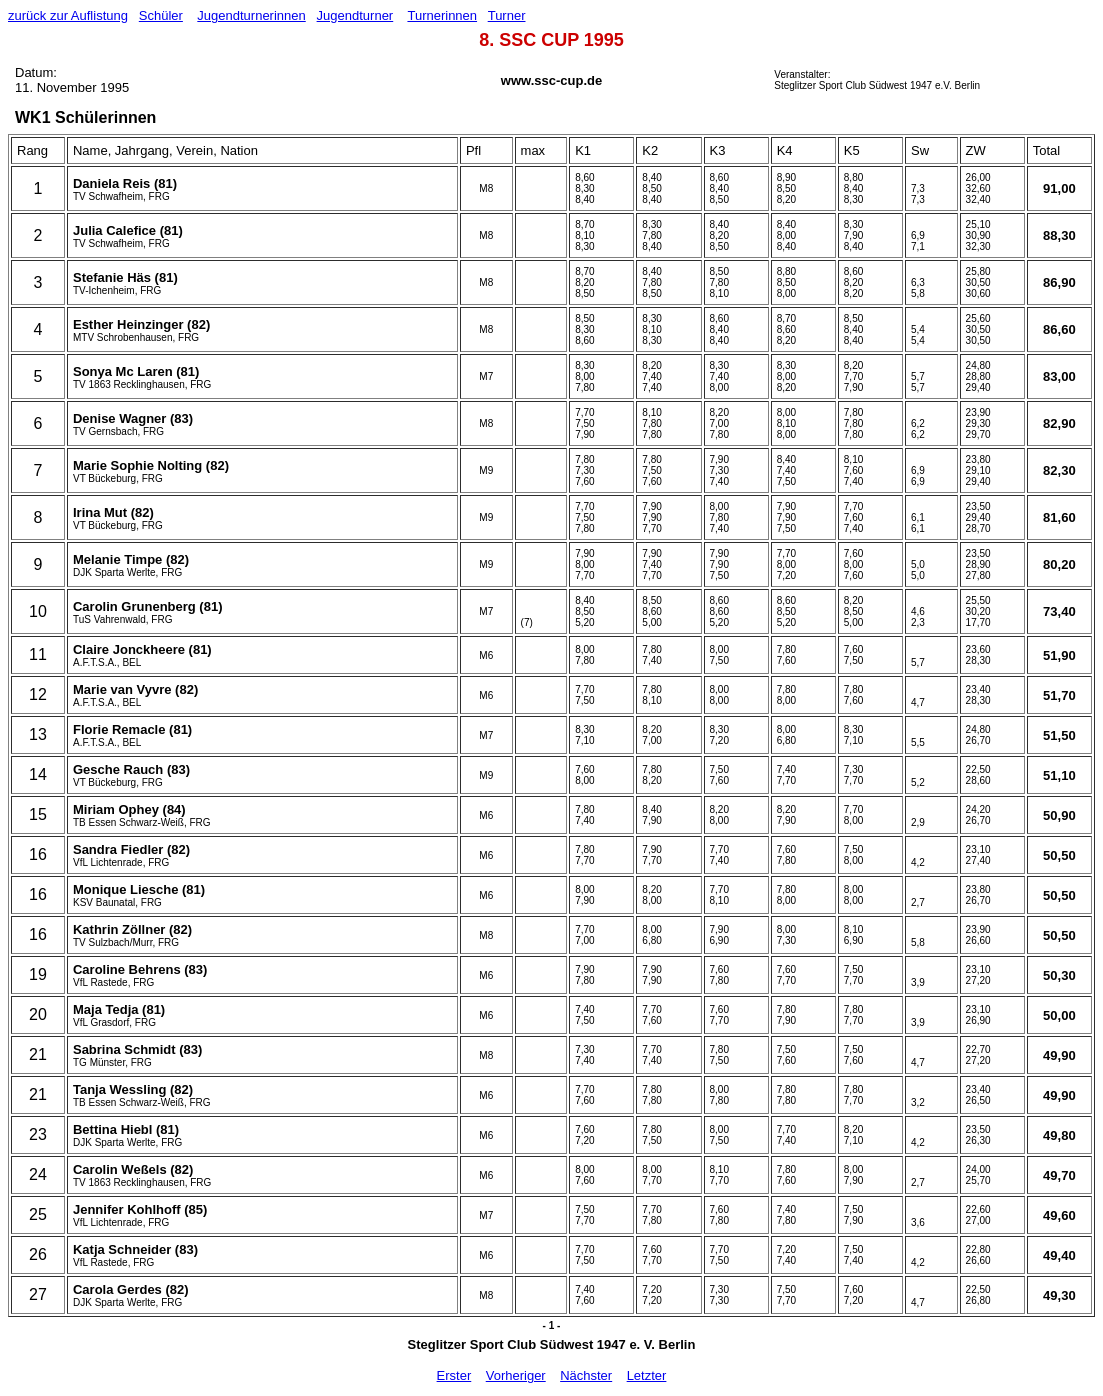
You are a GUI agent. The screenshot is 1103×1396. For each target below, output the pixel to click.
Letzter (647, 1375)
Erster (454, 1375)
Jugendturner (355, 15)
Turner (507, 15)
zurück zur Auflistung (68, 15)
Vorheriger (516, 1375)
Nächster (586, 1375)
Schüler (161, 15)
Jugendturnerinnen (251, 15)
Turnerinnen (442, 15)
